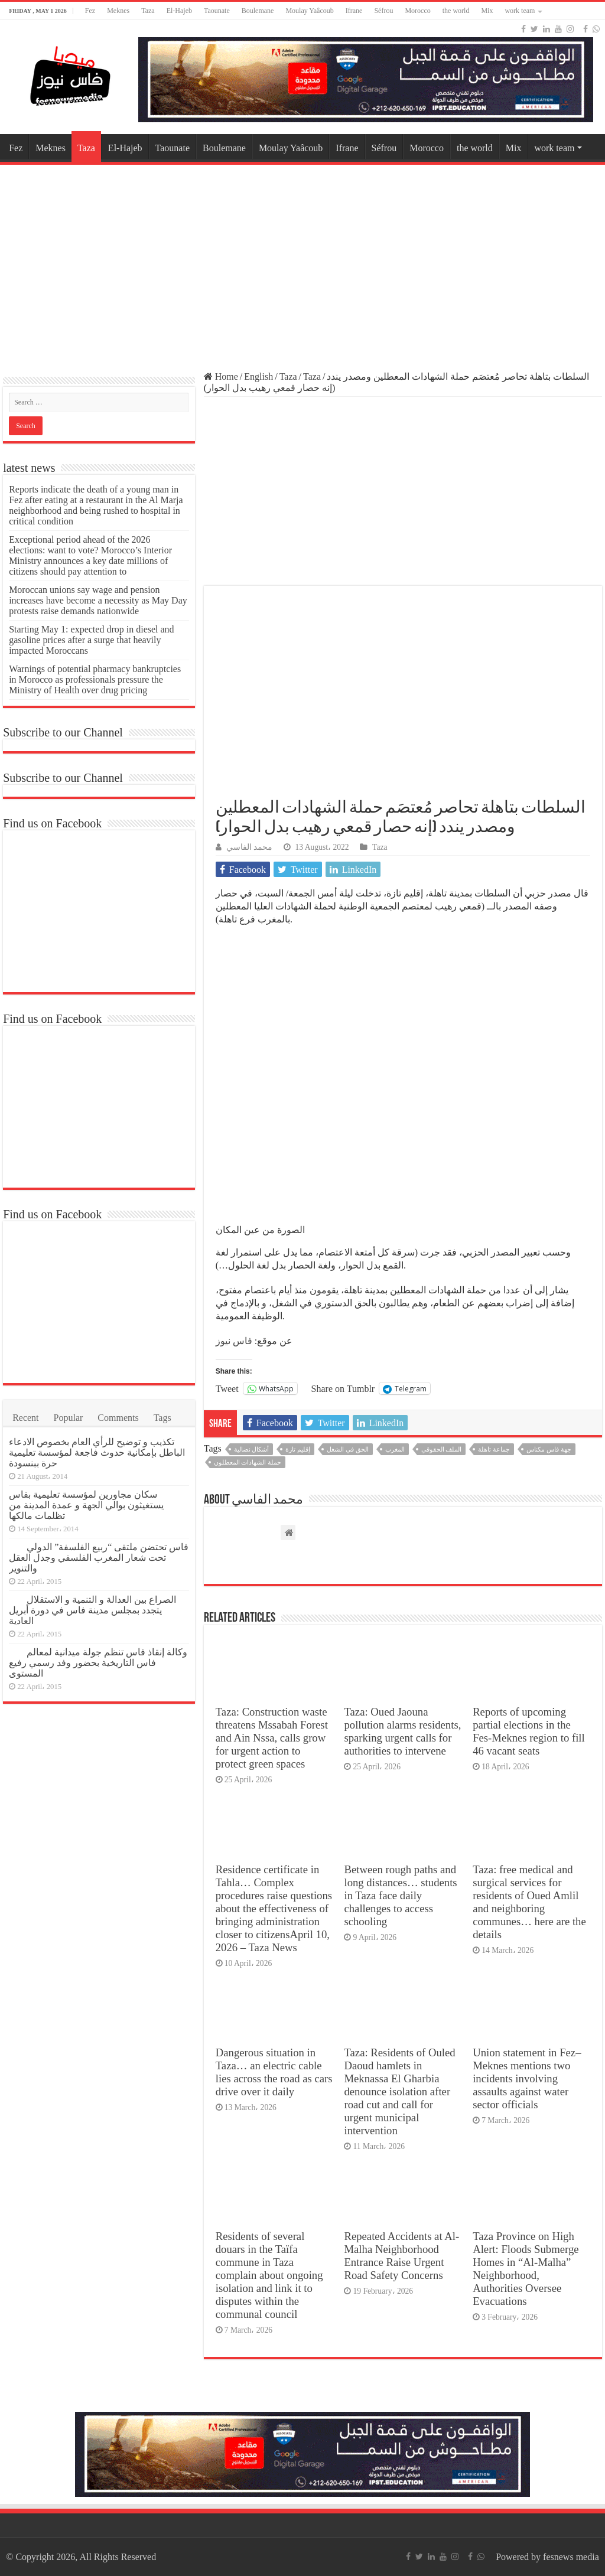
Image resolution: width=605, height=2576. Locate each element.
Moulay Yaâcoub (309, 10)
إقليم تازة (297, 1449)
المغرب (395, 1449)
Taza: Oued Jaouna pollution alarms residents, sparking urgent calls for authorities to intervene (402, 1731)
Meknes (118, 10)
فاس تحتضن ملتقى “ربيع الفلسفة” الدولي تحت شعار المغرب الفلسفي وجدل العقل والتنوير (98, 1557)
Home (221, 376)
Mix (487, 10)
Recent (25, 1418)
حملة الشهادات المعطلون (248, 1462)
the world (456, 10)
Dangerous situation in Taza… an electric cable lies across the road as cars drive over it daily (274, 2072)
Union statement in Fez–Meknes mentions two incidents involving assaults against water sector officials (527, 2078)
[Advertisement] (302, 262)
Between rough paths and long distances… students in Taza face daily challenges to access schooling (400, 1895)
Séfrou (383, 10)
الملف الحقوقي (441, 1449)
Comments (117, 1418)
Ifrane (354, 10)
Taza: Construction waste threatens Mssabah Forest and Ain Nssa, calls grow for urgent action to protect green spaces (272, 1738)
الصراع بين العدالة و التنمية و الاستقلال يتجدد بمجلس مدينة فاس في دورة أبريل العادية (92, 1610)
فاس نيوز (234, 1341)
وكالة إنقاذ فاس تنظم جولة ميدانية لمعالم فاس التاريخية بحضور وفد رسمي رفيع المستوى (98, 1662)
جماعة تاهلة (494, 1449)
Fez (90, 10)
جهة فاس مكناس (548, 1449)
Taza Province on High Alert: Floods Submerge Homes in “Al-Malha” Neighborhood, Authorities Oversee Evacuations (525, 2268)
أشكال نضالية (251, 1449)
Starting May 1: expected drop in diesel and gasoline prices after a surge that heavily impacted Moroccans (91, 640)
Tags (162, 1418)
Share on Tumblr (343, 1388)
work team (520, 10)
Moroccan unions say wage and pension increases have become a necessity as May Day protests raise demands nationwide (98, 600)
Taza (147, 10)
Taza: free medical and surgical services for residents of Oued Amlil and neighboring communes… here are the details (529, 1902)
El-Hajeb (179, 10)
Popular (68, 1418)
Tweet (227, 1388)
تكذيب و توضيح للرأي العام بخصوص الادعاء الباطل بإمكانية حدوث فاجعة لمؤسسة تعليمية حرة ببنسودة (97, 1452)
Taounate (217, 10)
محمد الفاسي (249, 847)
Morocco (417, 10)
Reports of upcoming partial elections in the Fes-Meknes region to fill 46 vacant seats (529, 1731)
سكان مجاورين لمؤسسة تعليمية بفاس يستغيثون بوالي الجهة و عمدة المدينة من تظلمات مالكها (86, 1505)
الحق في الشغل (348, 1449)
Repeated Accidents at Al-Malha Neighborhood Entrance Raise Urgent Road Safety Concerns (401, 2255)
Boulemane (258, 10)
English (258, 376)
